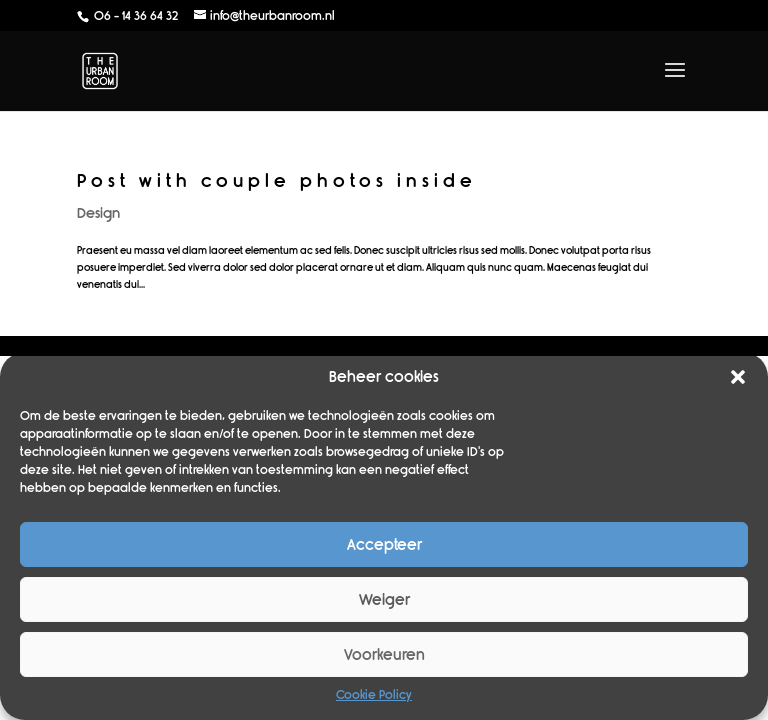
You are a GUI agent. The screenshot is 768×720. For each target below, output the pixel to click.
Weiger (384, 600)
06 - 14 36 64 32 (134, 16)
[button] (738, 377)
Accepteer (384, 545)
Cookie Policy (374, 695)
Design (98, 213)
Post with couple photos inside (277, 181)
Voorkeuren (384, 655)
